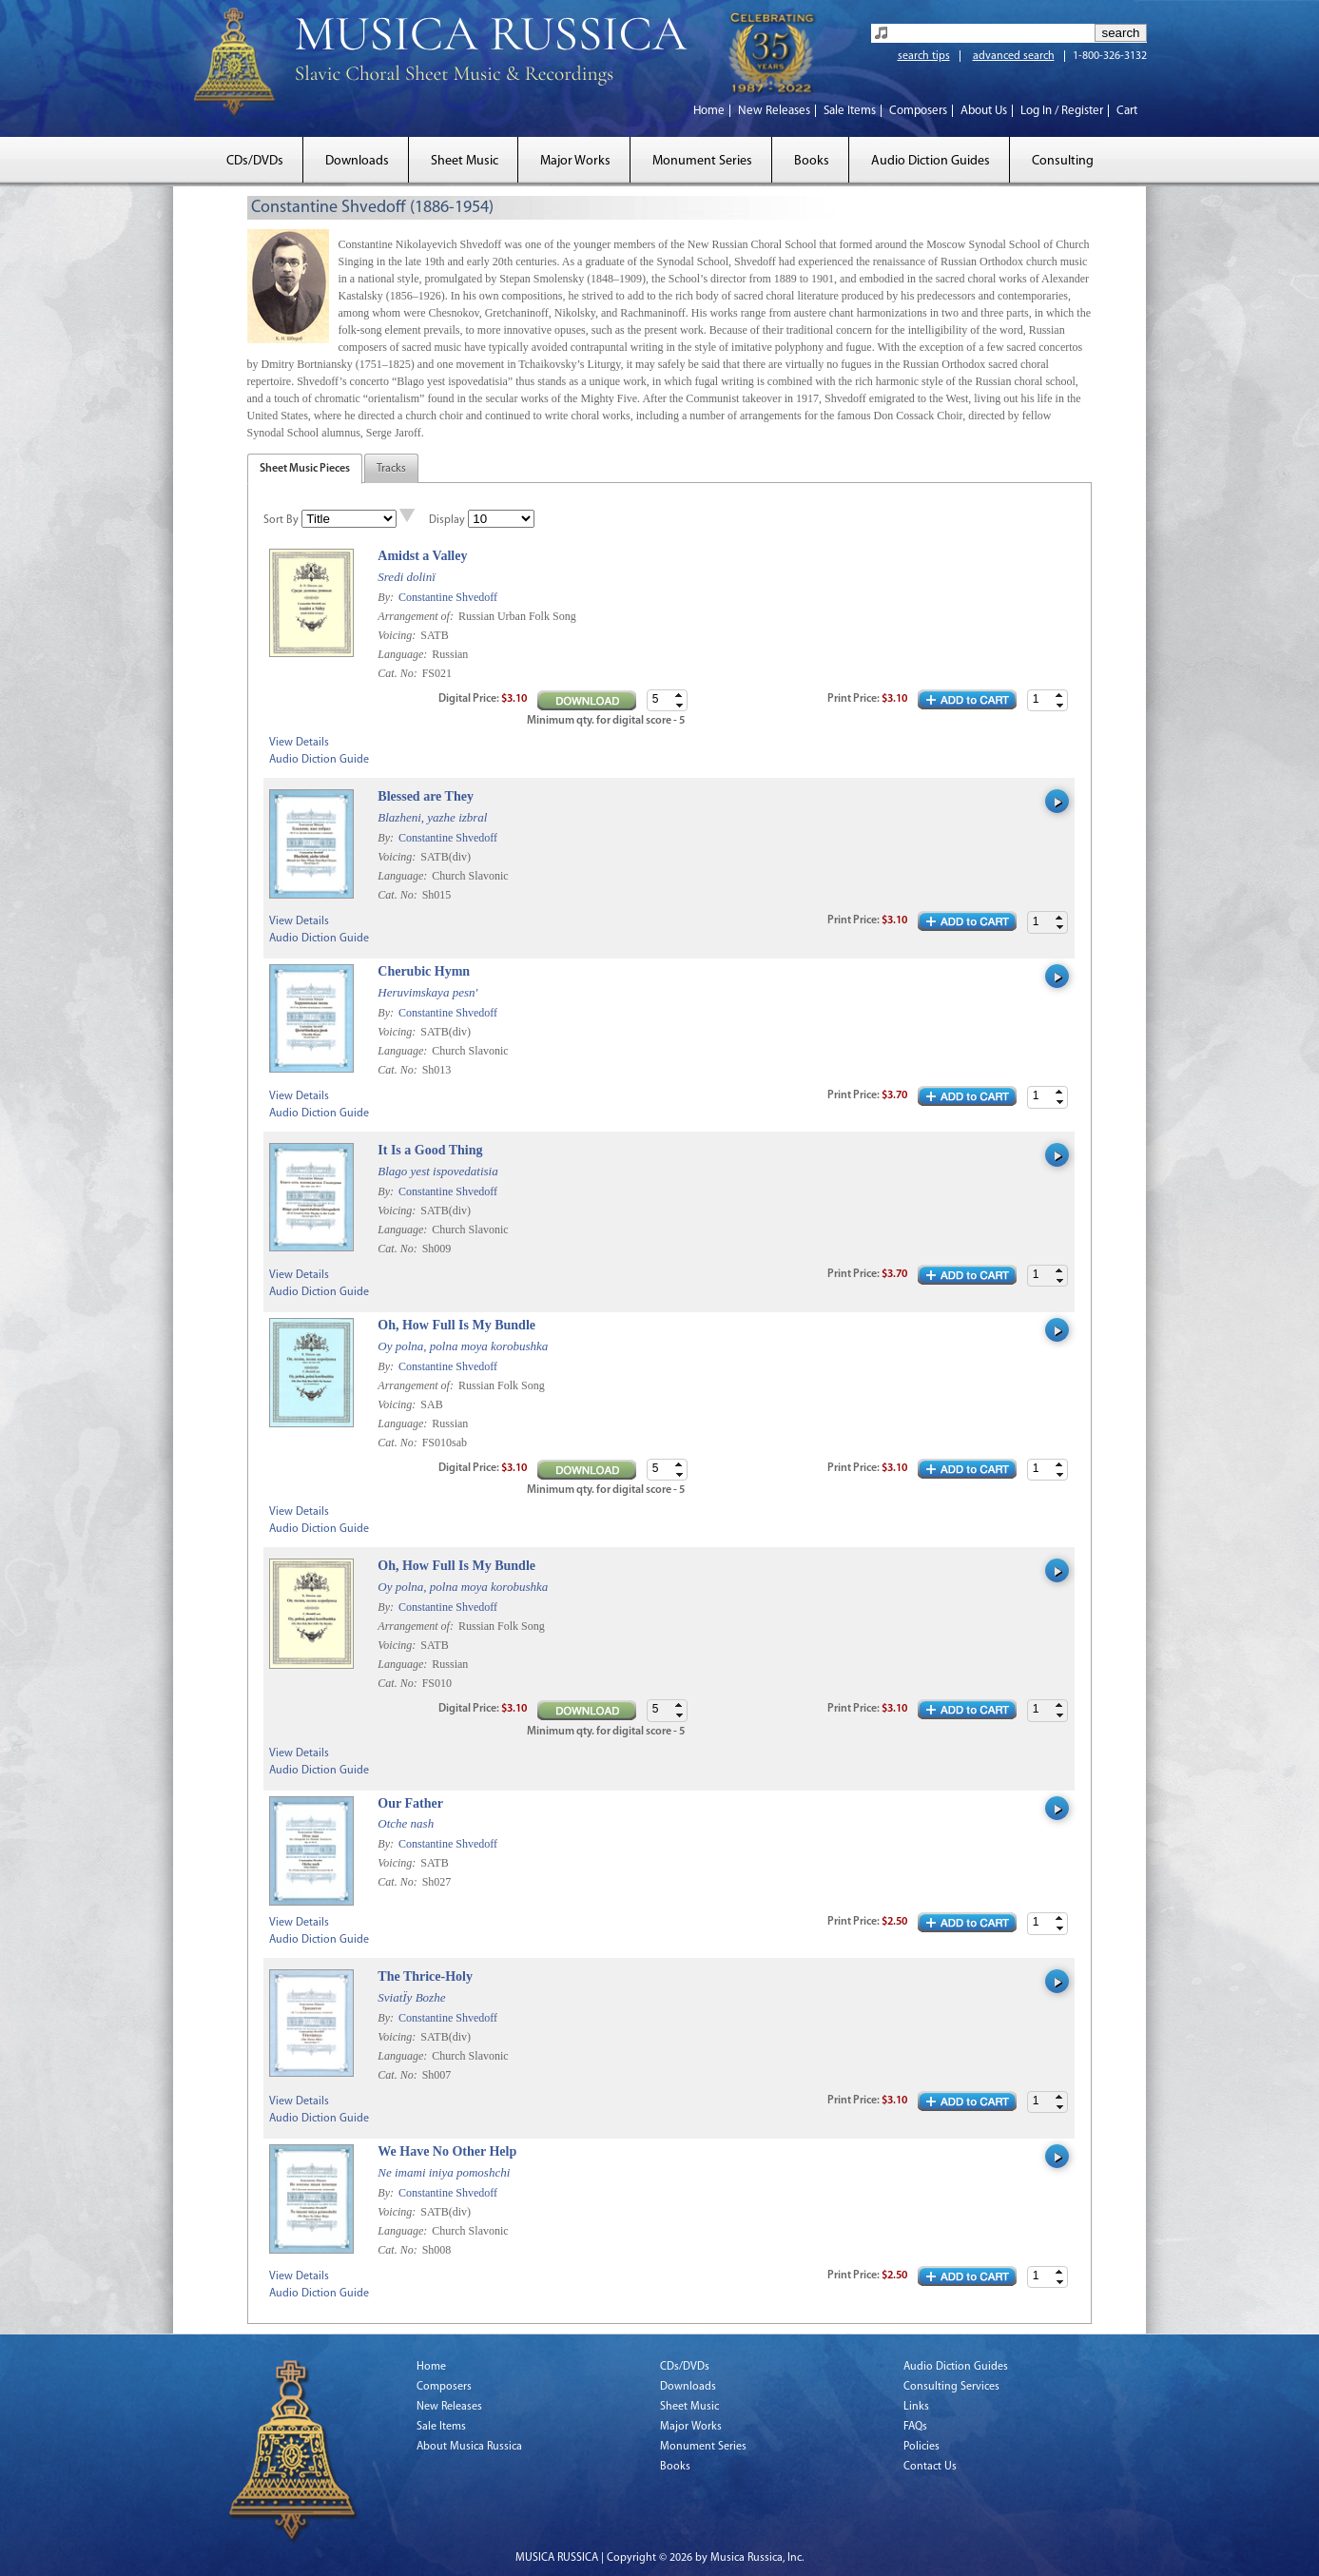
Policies (921, 2446)
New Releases (774, 111)
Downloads (357, 161)
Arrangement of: (417, 616)
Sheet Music (464, 161)
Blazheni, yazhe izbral (432, 817)
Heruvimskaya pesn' (427, 992)
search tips (924, 56)
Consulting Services (951, 2386)
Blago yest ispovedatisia (437, 1171)
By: (387, 597)
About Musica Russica (469, 2446)
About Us (983, 111)
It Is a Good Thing (430, 1150)
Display (447, 520)
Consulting (1063, 161)
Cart (1126, 111)
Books (811, 161)
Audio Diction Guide (319, 759)
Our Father (410, 1803)
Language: (404, 654)
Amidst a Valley (422, 556)
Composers (918, 111)
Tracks (391, 469)
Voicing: (398, 635)
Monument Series (702, 161)
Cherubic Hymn (424, 971)
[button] (1059, 695)
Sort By (281, 520)
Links (916, 2406)
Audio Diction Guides (930, 161)
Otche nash (406, 1823)
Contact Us (930, 2466)
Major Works (575, 161)
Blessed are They (426, 796)
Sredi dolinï (407, 577)
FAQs (915, 2426)
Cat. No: (398, 673)
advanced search (1014, 56)
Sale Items (850, 111)
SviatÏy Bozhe (411, 1997)
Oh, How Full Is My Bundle (456, 1325)
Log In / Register (1061, 111)
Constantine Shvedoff (447, 597)
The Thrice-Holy (425, 1976)
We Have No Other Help (447, 2151)
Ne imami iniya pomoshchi (444, 2172)
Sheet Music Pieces (305, 469)
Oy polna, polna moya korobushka (463, 1346)
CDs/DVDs (254, 161)
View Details (299, 742)
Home (709, 111)
